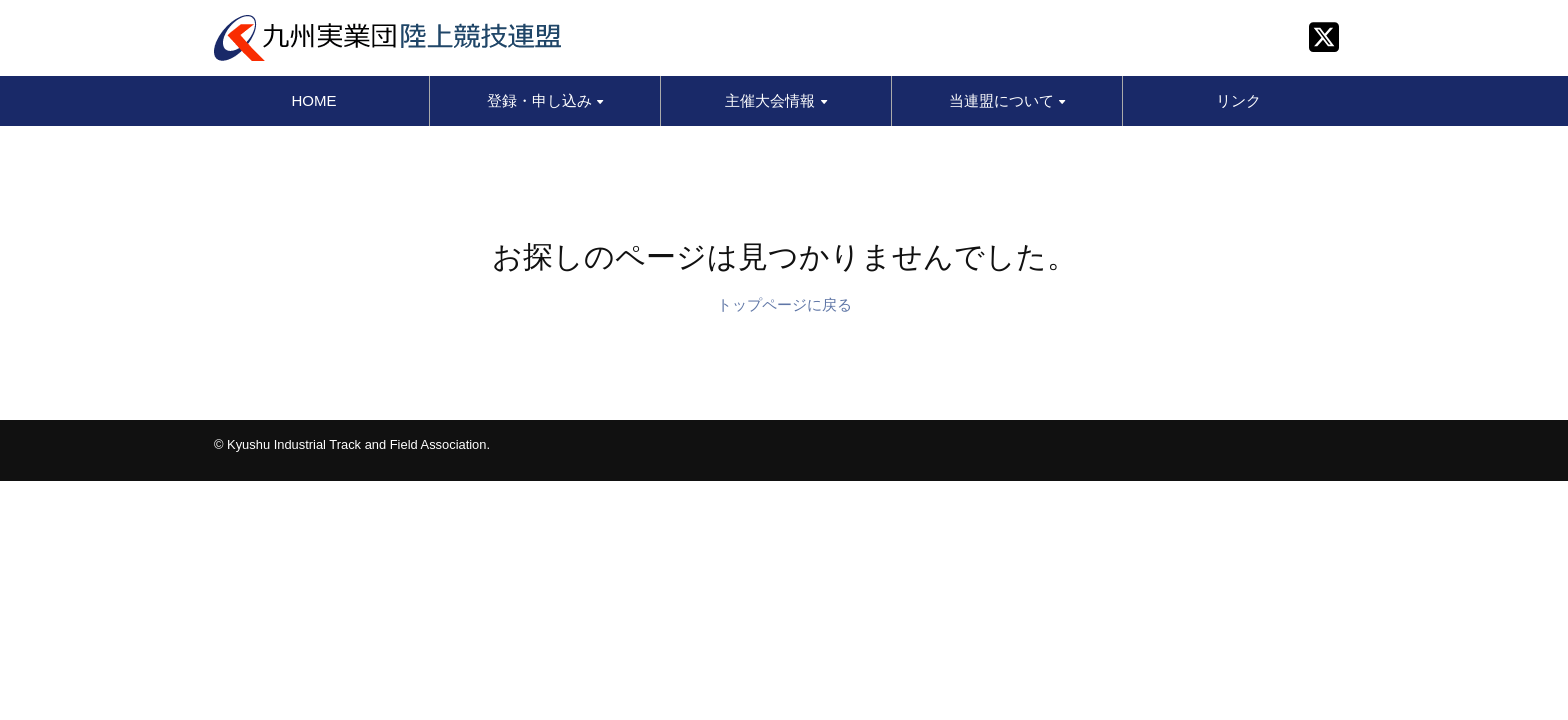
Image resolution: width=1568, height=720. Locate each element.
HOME (314, 100)
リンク (1238, 100)
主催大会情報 (775, 100)
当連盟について (1007, 100)
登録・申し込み (545, 100)
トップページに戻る (784, 304)
